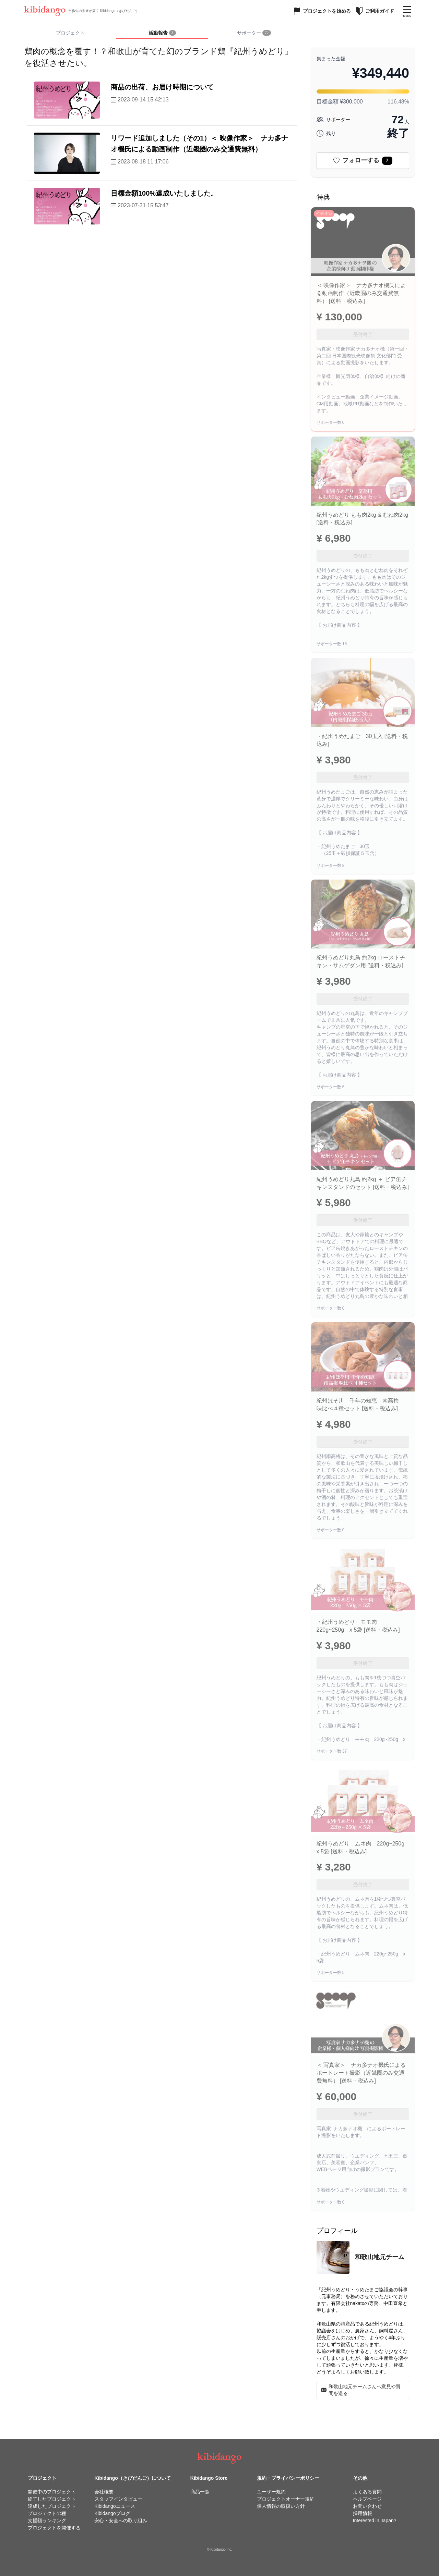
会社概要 (104, 2491)
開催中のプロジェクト (52, 2491)
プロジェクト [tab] (70, 33)
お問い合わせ (367, 2506)
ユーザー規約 (271, 2491)
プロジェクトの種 (47, 2513)
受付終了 (362, 334)
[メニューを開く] (407, 11)
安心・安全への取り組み (120, 2520)
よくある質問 (367, 2491)
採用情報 (362, 2513)
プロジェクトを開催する (54, 2527)
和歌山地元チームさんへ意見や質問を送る (361, 2390)
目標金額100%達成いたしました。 (164, 193)
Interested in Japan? (374, 2520)
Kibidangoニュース (114, 2506)
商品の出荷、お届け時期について (162, 87)
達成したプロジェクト (52, 2506)
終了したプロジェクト (52, 2499)
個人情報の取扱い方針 (281, 2506)
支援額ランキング (47, 2520)
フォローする (362, 161)
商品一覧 (200, 2491)
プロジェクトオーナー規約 (286, 2499)
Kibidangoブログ (112, 2513)
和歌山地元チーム (379, 2257)
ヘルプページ (367, 2499)
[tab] (162, 33)
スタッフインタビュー (118, 2499)
